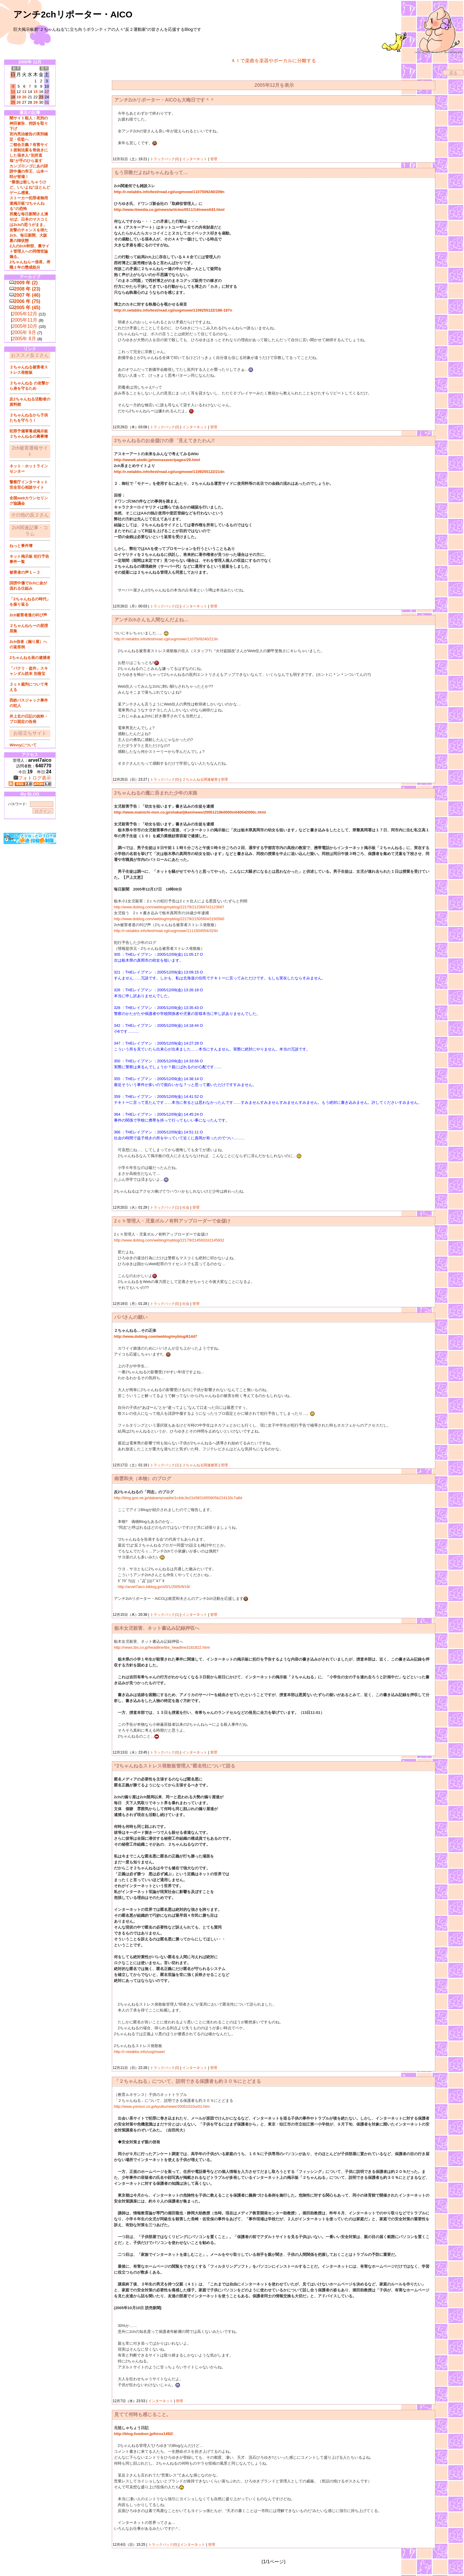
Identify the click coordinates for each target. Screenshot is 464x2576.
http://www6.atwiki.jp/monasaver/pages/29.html (157, 460)
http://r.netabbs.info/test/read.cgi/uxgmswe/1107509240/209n (169, 192)
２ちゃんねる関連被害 (200, 779)
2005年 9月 (24, 332)
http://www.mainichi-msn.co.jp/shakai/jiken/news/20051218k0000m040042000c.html (190, 812)
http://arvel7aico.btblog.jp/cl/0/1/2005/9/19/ (154, 1586)
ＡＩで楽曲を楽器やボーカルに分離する (273, 60)
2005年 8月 (24, 338)
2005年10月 (24, 326)
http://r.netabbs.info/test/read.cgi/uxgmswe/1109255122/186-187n (173, 310)
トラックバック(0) (164, 159)
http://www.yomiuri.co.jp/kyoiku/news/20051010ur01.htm (162, 2106)
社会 (185, 1207)
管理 (213, 159)
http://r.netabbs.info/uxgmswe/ (139, 2051)
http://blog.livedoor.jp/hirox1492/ (143, 2433)
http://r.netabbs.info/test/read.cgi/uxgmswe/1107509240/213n (166, 639)
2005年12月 (24, 313)
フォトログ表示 (32, 777)
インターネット (194, 159)
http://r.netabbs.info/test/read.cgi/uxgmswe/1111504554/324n (166, 930)
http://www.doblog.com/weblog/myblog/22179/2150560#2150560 (169, 919)
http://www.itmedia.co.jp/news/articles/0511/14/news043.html (169, 209)
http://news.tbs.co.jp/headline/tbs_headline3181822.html (162, 1647)
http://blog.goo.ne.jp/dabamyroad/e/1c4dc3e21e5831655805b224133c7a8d (178, 1498)
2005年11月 (24, 320)
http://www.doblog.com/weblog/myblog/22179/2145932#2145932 (169, 1240)
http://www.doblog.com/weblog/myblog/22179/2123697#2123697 (169, 907)
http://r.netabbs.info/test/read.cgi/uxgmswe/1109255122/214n (169, 471)
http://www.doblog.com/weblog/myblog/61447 (155, 1336)
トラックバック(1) (164, 606)
